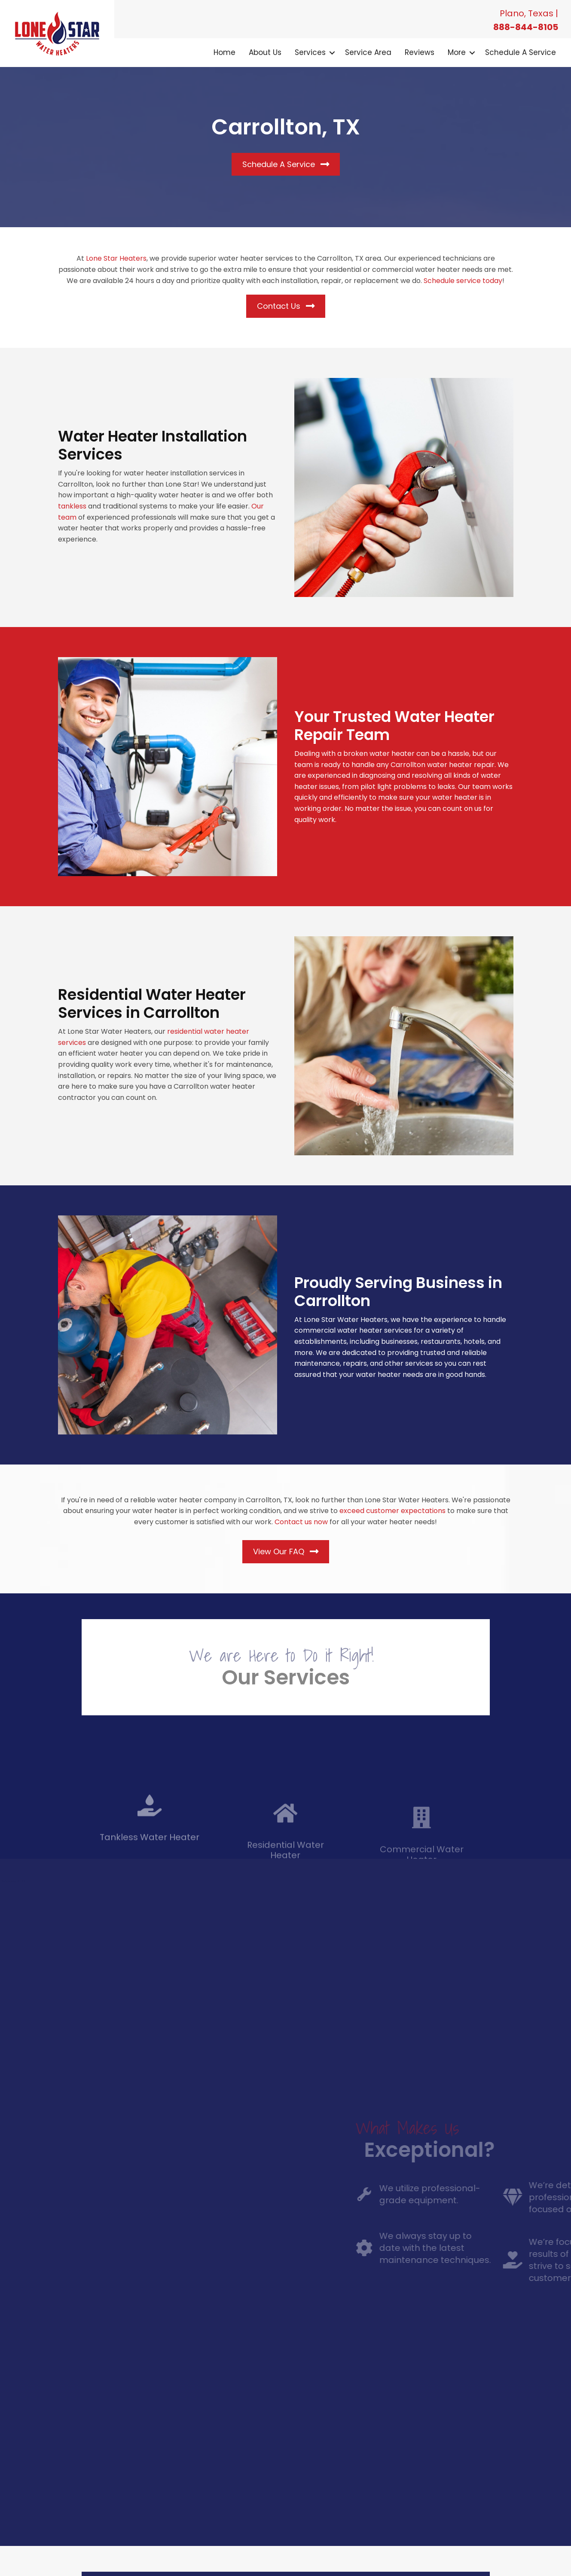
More (457, 52)
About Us (265, 52)
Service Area (368, 52)
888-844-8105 (525, 27)
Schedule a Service (520, 52)
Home (224, 52)
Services (310, 52)
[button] (332, 53)
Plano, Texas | (529, 13)
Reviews (419, 52)
